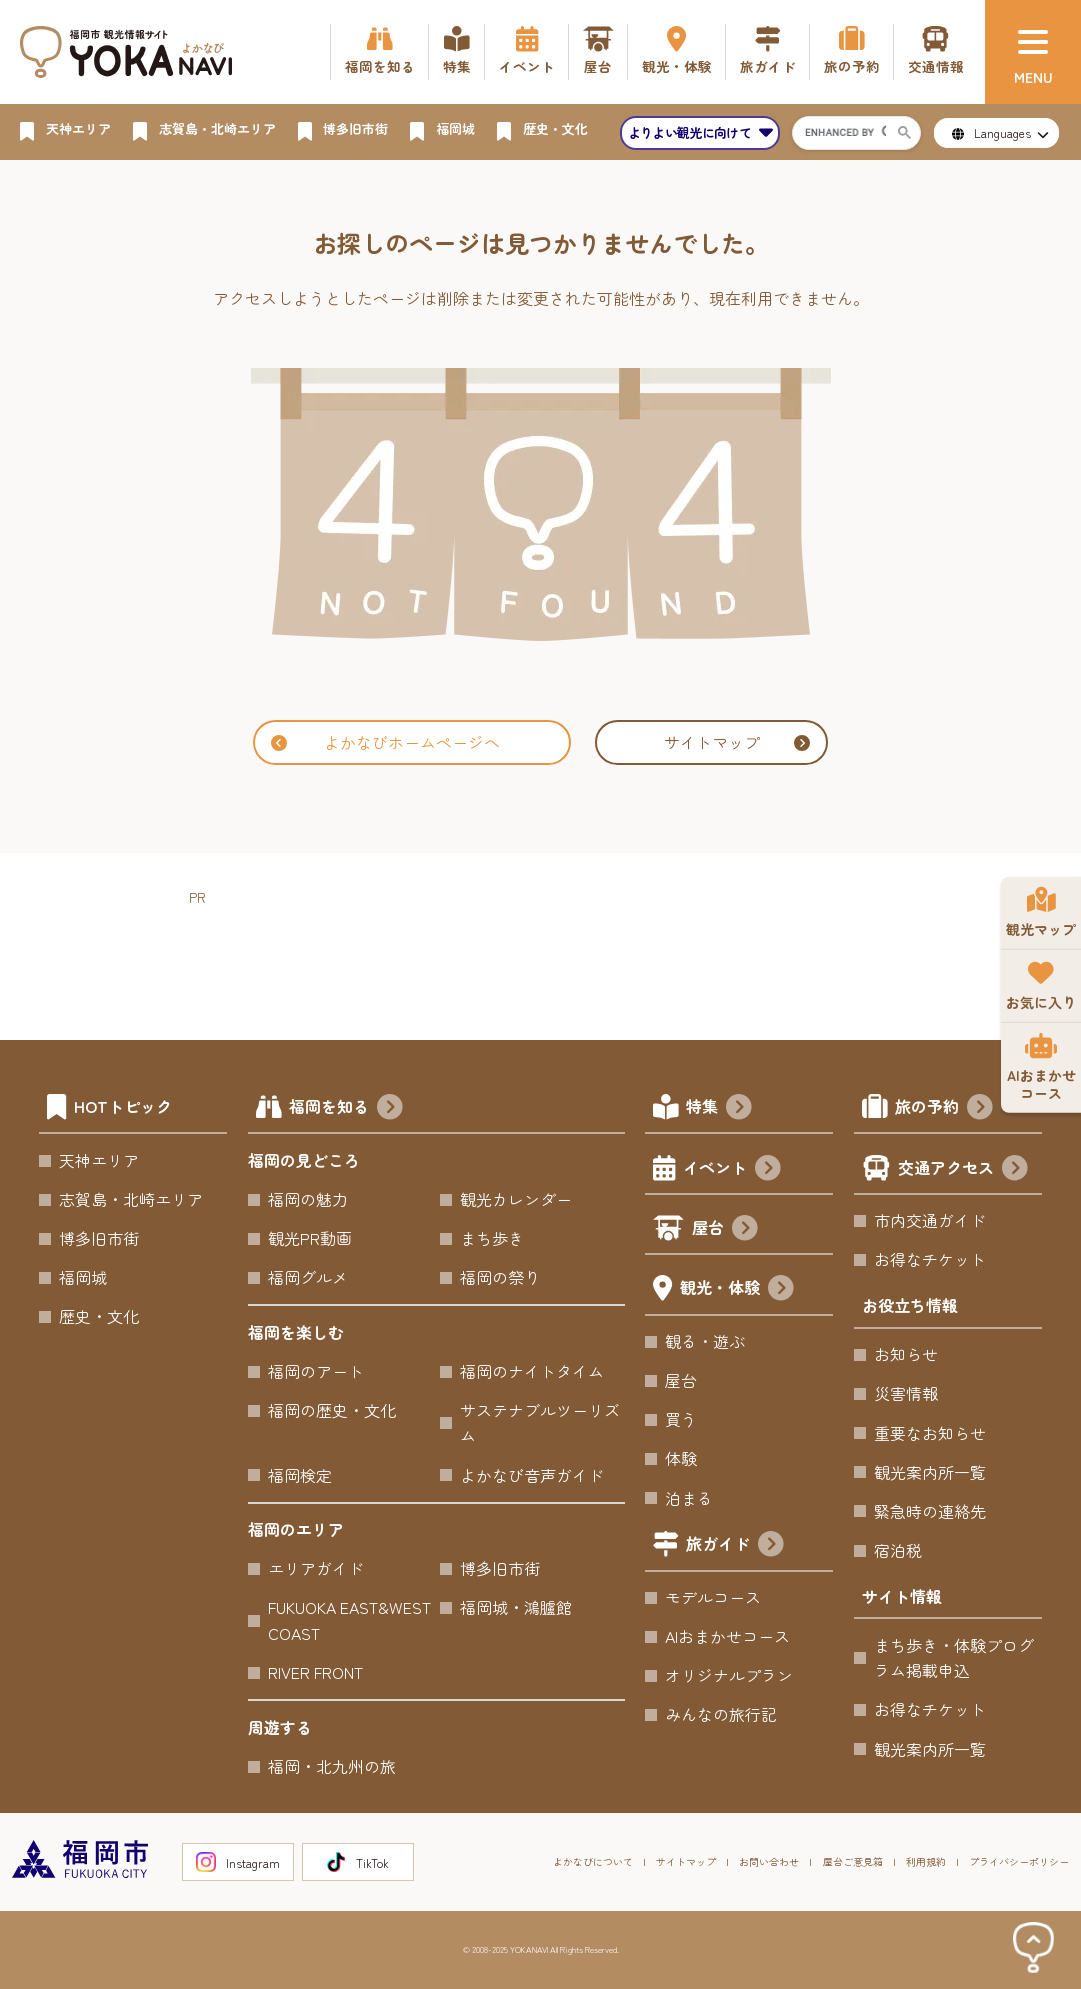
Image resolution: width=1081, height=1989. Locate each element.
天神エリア (99, 1160)
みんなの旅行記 (721, 1714)
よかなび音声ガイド (532, 1475)
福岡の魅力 (308, 1199)
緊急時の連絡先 (930, 1511)
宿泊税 (898, 1550)
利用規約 (926, 1861)
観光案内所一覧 (930, 1472)
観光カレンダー (516, 1199)
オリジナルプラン (729, 1675)
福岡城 (83, 1277)
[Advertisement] (553, 955)
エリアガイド (316, 1568)
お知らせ (906, 1354)
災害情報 (906, 1393)
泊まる (689, 1498)
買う (681, 1419)
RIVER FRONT (315, 1672)
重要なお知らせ (930, 1433)
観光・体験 (737, 1290)
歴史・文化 (99, 1316)
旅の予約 (944, 1109)
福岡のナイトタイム (532, 1371)
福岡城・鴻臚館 (516, 1607)
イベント (732, 1170)
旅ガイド (735, 1546)
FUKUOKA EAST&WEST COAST (349, 1620)
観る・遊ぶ (705, 1341)
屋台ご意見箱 (853, 1861)
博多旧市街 (99, 1238)
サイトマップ (737, 742)
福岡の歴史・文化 (332, 1410)
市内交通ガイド (930, 1220)
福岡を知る (346, 1109)
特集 (719, 1109)
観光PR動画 (310, 1238)
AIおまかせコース (727, 1636)
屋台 (725, 1230)
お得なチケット (930, 1259)
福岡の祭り (500, 1277)
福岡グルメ (308, 1277)
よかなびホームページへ (385, 742)
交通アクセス (963, 1170)
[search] (845, 133)
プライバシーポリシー (1019, 1861)
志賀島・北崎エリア (131, 1199)
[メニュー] (1033, 52)
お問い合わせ (769, 1861)
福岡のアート (316, 1371)
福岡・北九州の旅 (332, 1766)
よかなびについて (593, 1861)
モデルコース (713, 1597)
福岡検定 (300, 1475)
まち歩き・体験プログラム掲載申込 (954, 1658)
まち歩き (492, 1238)
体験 (681, 1458)
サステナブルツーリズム (540, 1423)
